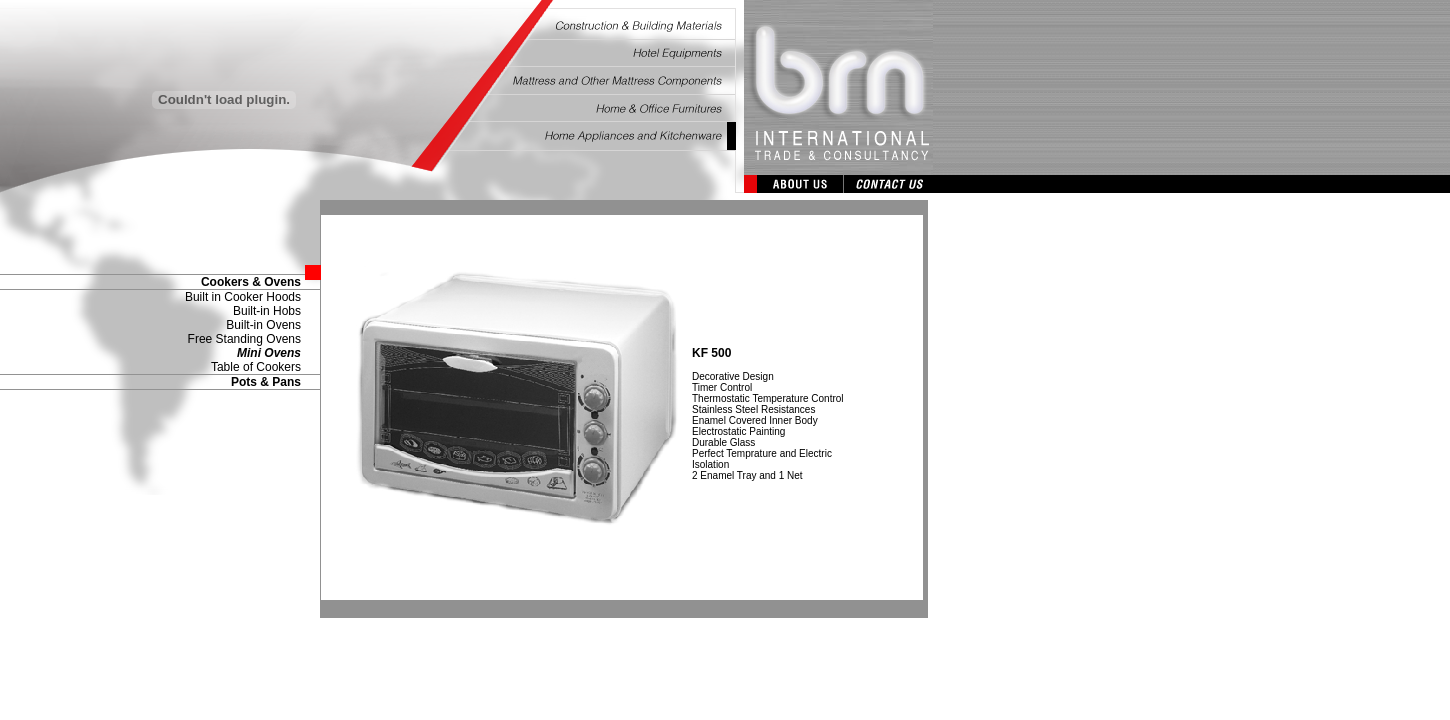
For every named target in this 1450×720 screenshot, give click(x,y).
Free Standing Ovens (244, 339)
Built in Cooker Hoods (243, 297)
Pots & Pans (266, 382)
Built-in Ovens (263, 325)
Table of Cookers (256, 367)
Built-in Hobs (267, 311)
